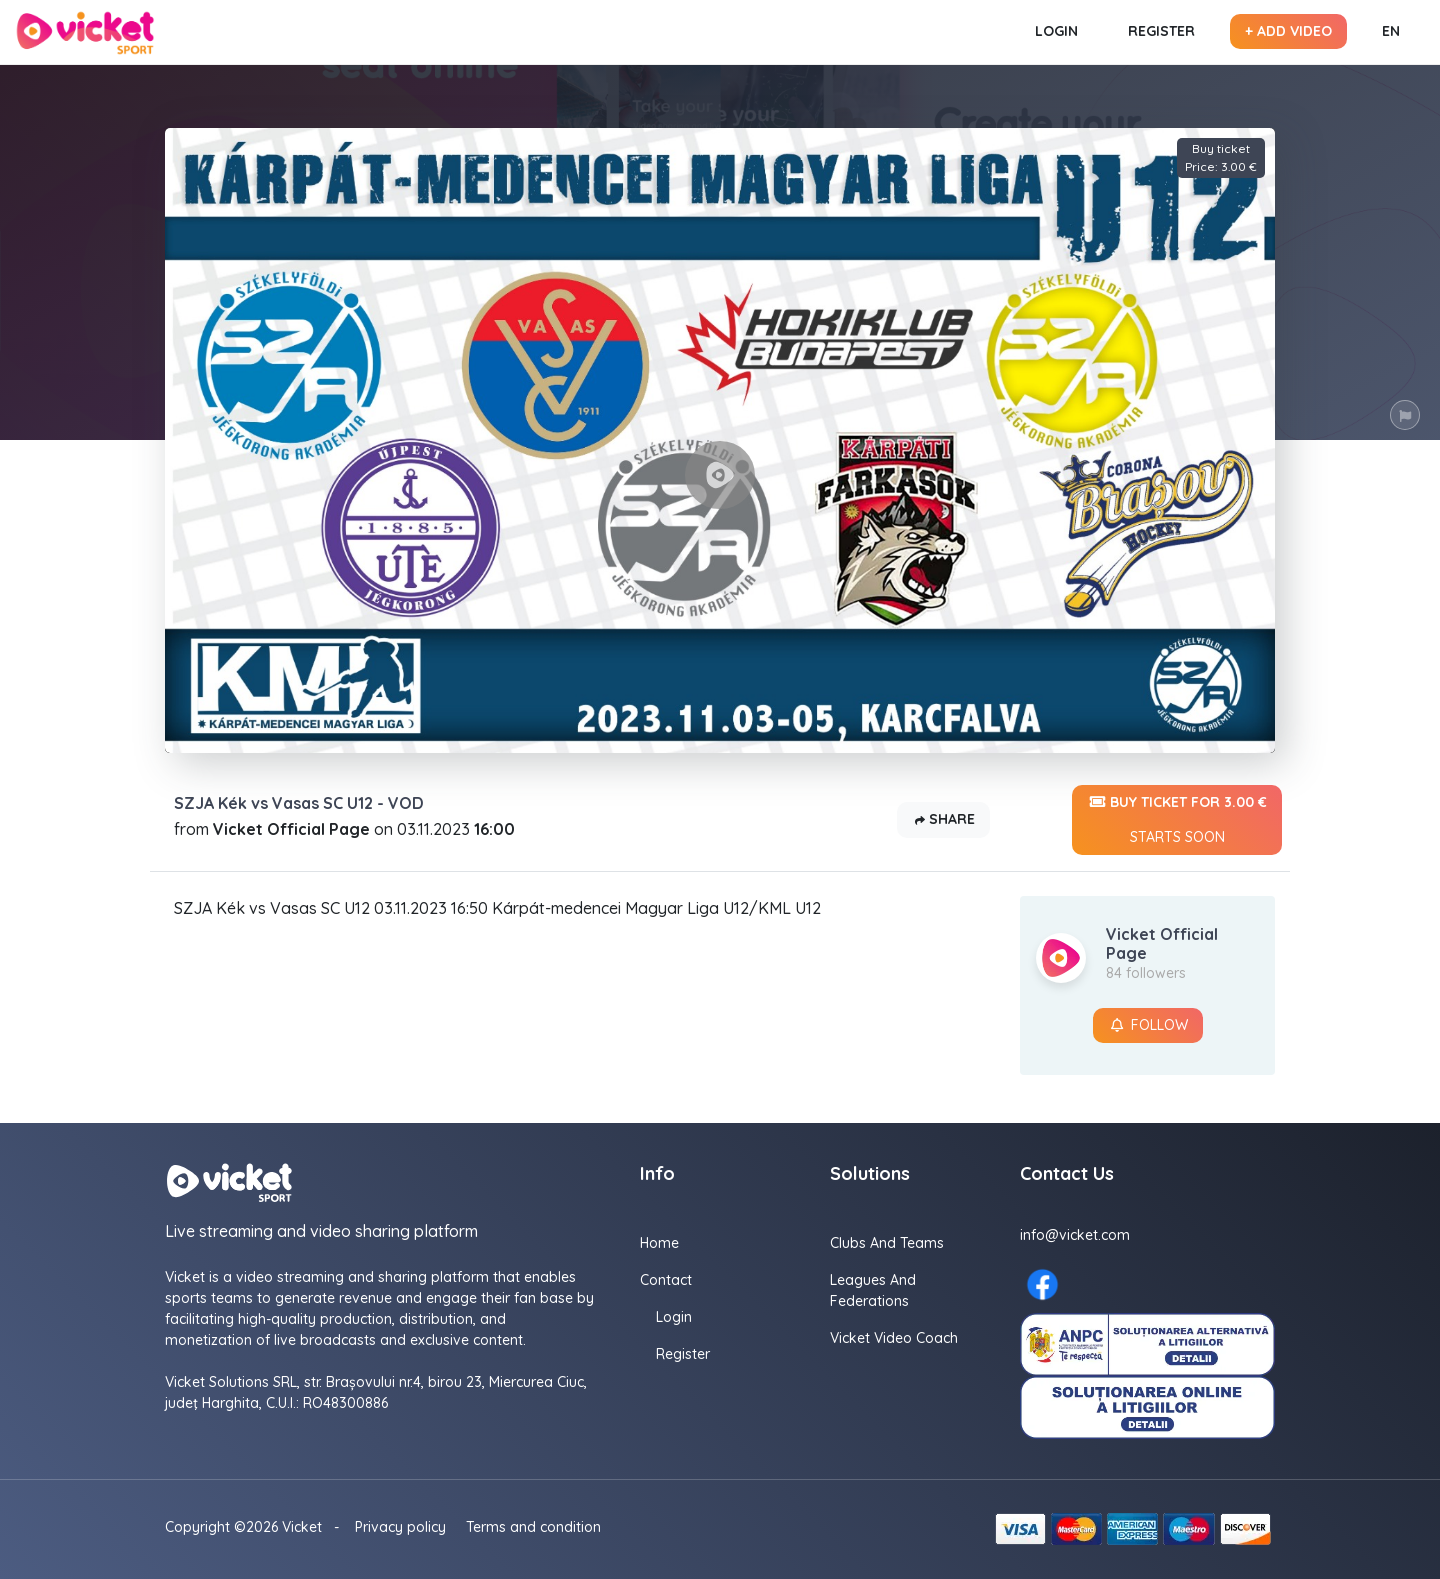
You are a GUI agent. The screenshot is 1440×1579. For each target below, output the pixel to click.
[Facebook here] (1042, 1284)
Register (1161, 31)
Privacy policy (400, 1527)
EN (1391, 31)
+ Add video (1288, 31)
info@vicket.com (1075, 1235)
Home (659, 1243)
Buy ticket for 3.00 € (1177, 820)
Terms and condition (533, 1527)
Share (943, 820)
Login (1056, 31)
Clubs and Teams (887, 1243)
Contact (666, 1280)
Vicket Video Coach (894, 1338)
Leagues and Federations (873, 1290)
